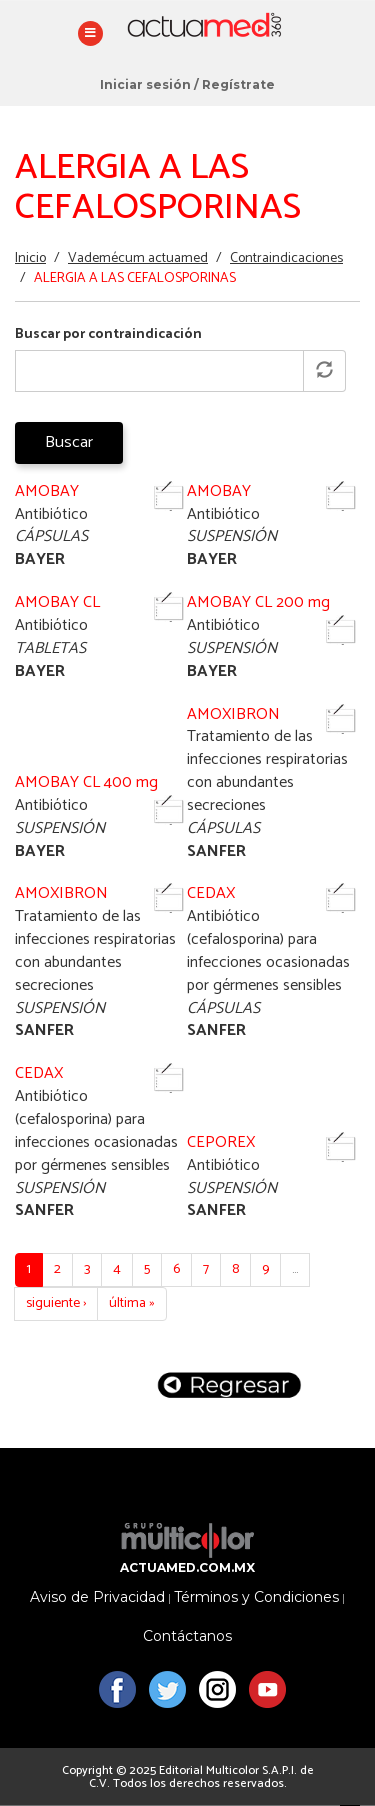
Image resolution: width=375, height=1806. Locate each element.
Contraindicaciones (286, 258)
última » (132, 1303)
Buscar (69, 442)
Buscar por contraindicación (108, 335)
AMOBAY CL (57, 602)
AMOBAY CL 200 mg (258, 602)
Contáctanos (187, 1636)
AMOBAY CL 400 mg (86, 782)
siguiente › (56, 1303)
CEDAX (211, 893)
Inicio (30, 258)
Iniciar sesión (145, 84)
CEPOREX (221, 1142)
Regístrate (238, 84)
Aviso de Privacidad (97, 1597)
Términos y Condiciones (256, 1597)
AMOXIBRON (233, 714)
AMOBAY (47, 491)
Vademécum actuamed (138, 258)
